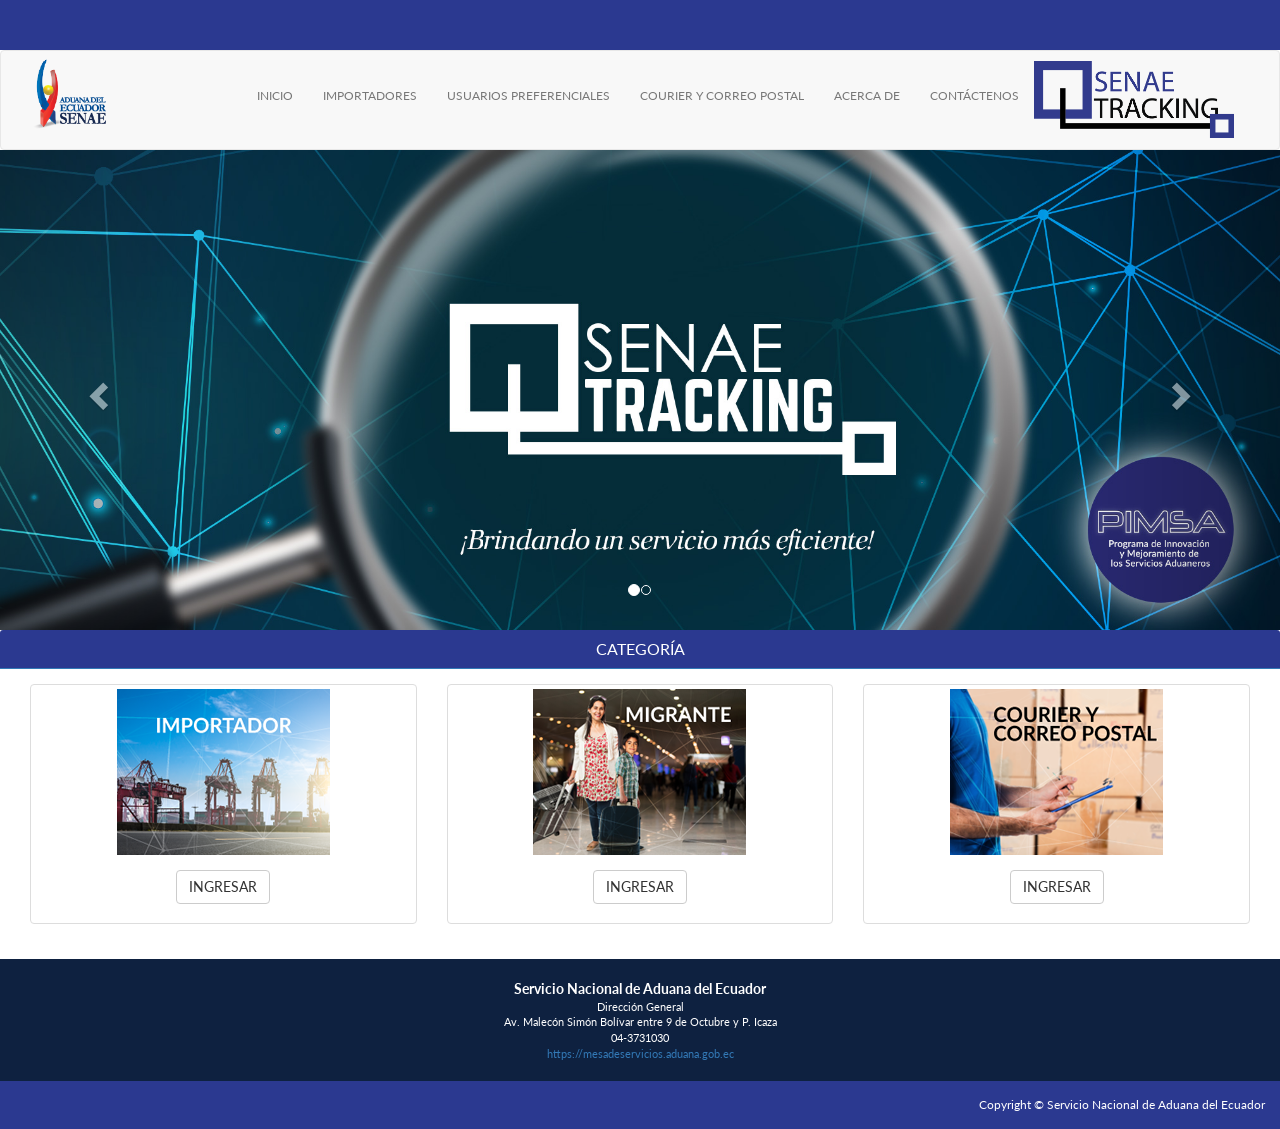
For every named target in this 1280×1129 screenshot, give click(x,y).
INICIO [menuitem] (275, 95)
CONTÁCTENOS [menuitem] (974, 95)
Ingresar (223, 886)
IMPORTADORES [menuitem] (370, 95)
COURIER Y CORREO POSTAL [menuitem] (722, 95)
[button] (96, 390)
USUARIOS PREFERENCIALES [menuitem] (528, 95)
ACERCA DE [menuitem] (867, 95)
